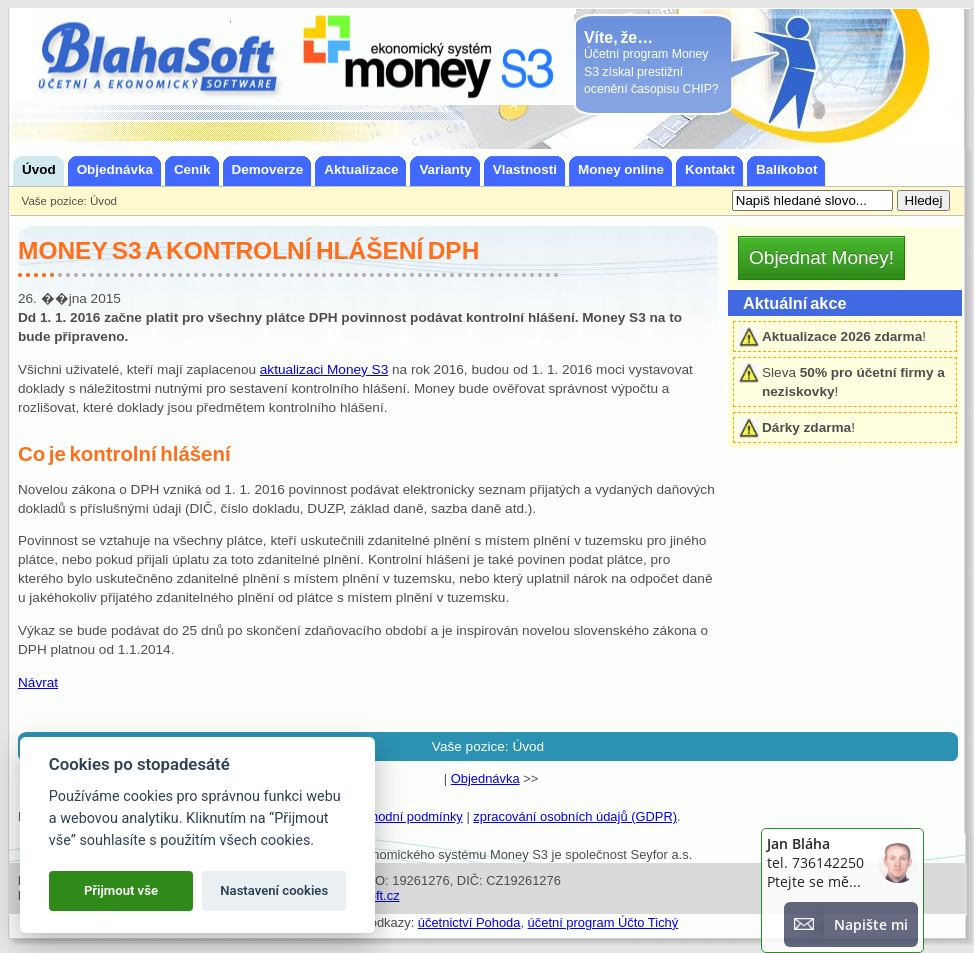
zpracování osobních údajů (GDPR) (575, 816)
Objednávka (485, 778)
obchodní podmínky (406, 816)
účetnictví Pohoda (469, 922)
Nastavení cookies (274, 890)
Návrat (38, 682)
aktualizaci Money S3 (324, 369)
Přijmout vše (121, 890)
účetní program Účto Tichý (603, 922)
